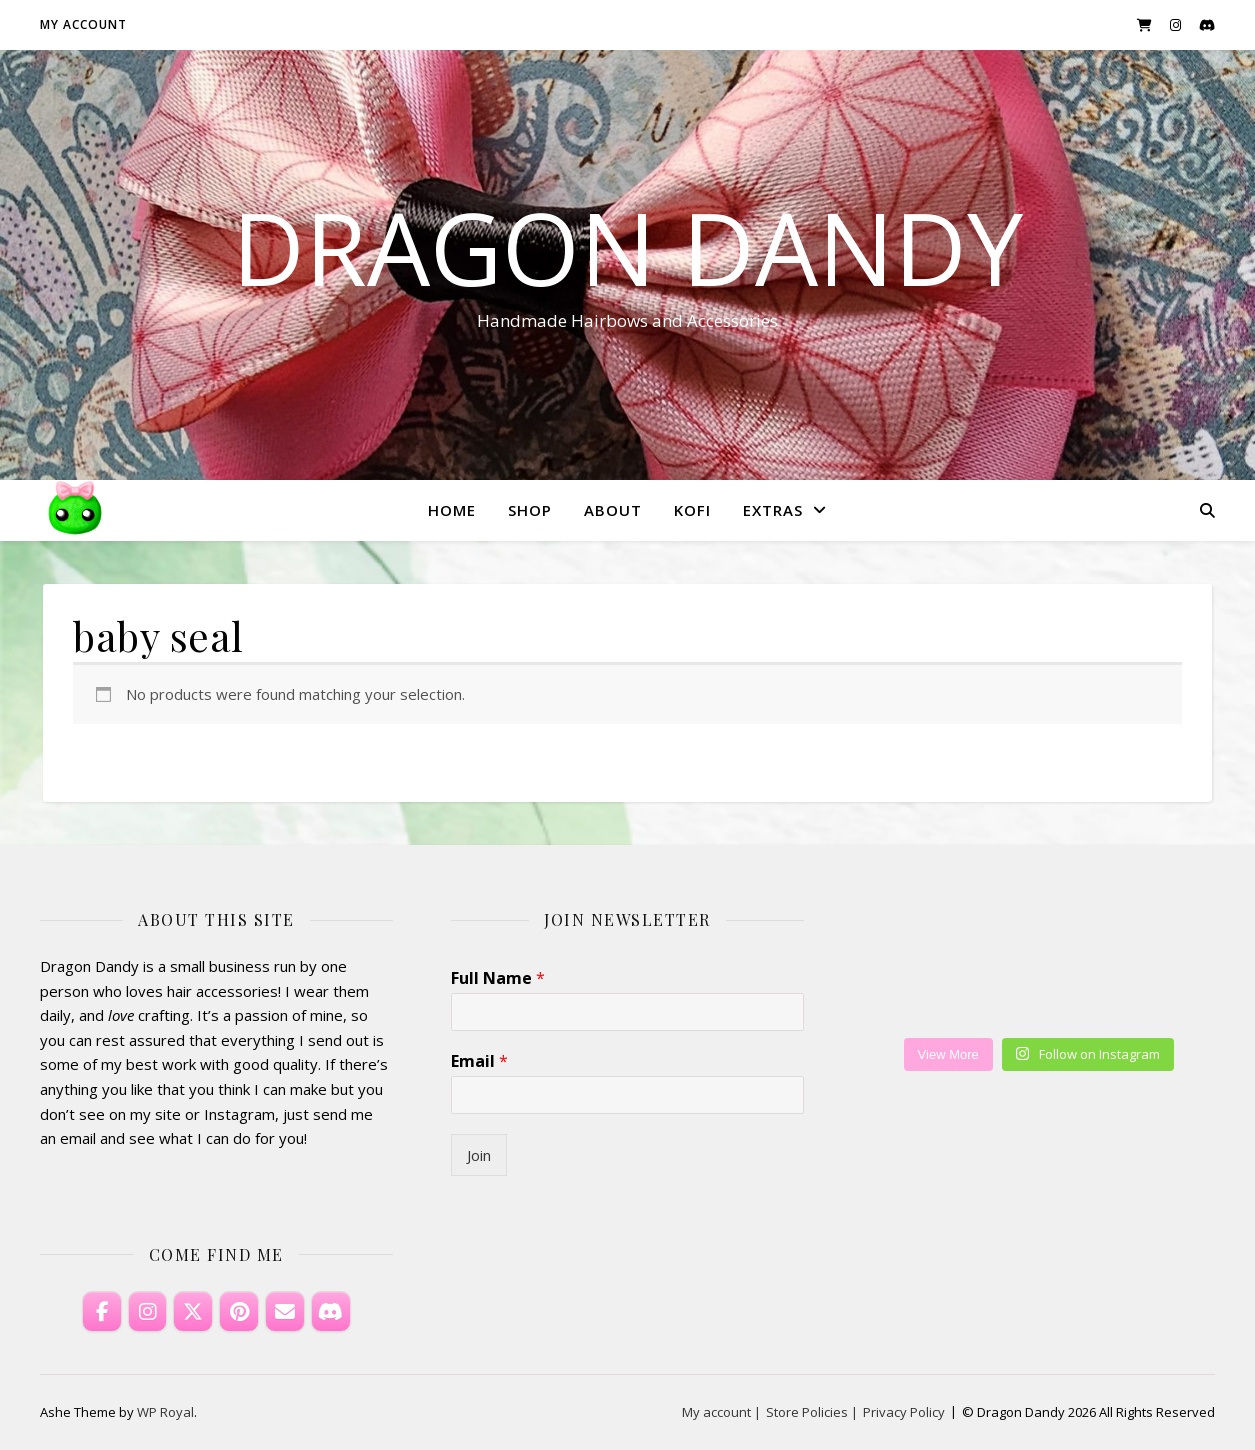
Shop (530, 510)
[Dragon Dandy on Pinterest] (239, 1312)
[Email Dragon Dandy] (285, 1312)
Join (479, 1155)
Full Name (498, 978)
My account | (721, 1412)
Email (479, 1061)
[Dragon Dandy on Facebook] (102, 1312)
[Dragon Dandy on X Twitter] (193, 1312)
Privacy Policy (904, 1412)
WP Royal (165, 1412)
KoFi (692, 510)
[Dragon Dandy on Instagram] (148, 1312)
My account (83, 24)
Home (452, 510)
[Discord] (331, 1312)
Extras (773, 510)
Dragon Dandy (627, 247)
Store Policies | (812, 1412)
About (613, 510)
